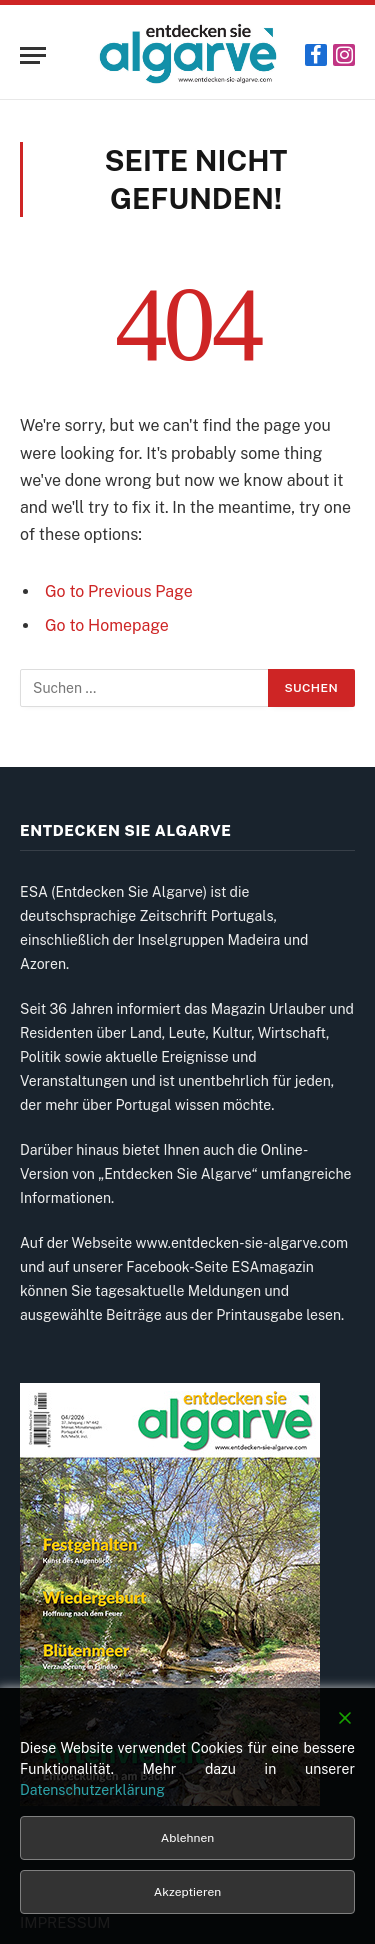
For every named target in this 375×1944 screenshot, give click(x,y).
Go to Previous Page (119, 591)
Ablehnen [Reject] (187, 1838)
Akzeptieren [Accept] (187, 1892)
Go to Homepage (107, 625)
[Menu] (33, 55)
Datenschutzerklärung (92, 1790)
